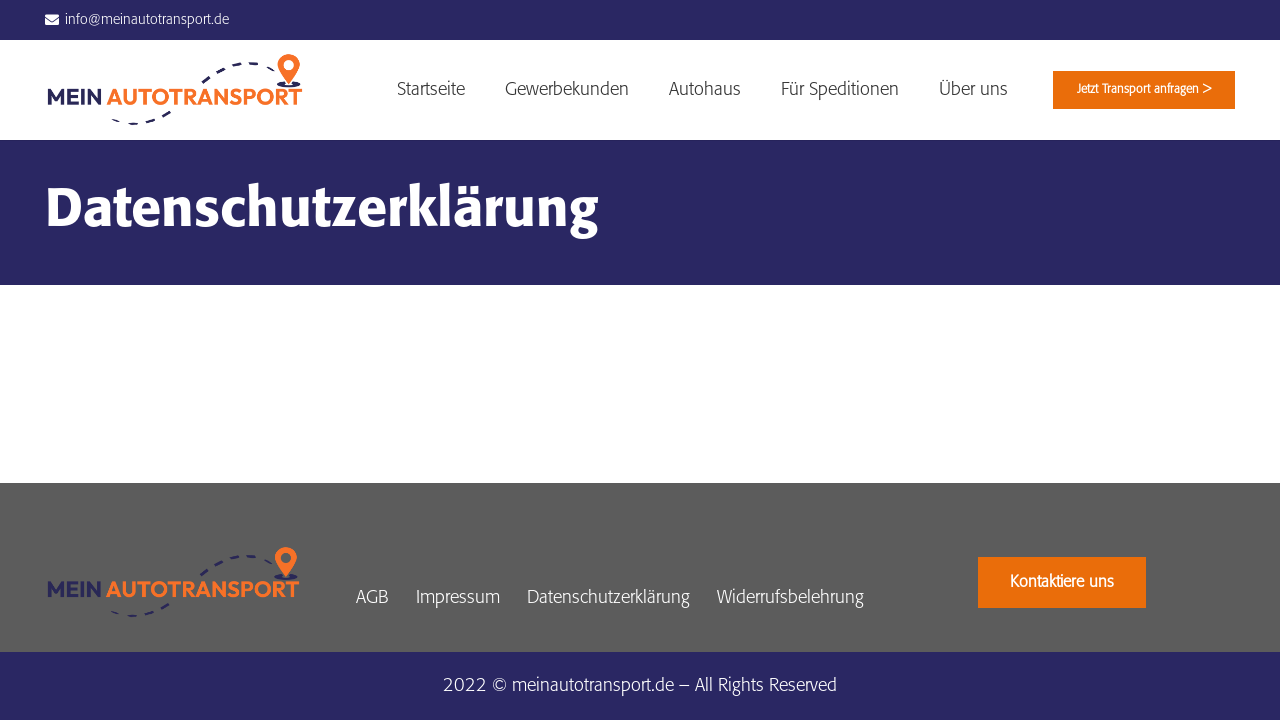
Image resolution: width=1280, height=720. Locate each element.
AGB (372, 598)
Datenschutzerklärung (608, 598)
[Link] (175, 90)
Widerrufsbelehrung (790, 598)
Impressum (458, 598)
